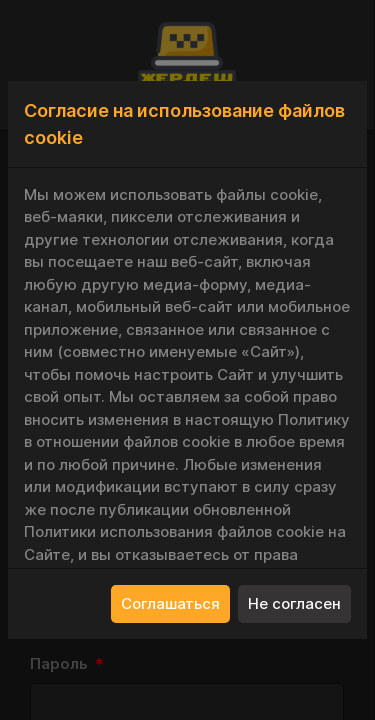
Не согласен (294, 603)
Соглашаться (170, 603)
